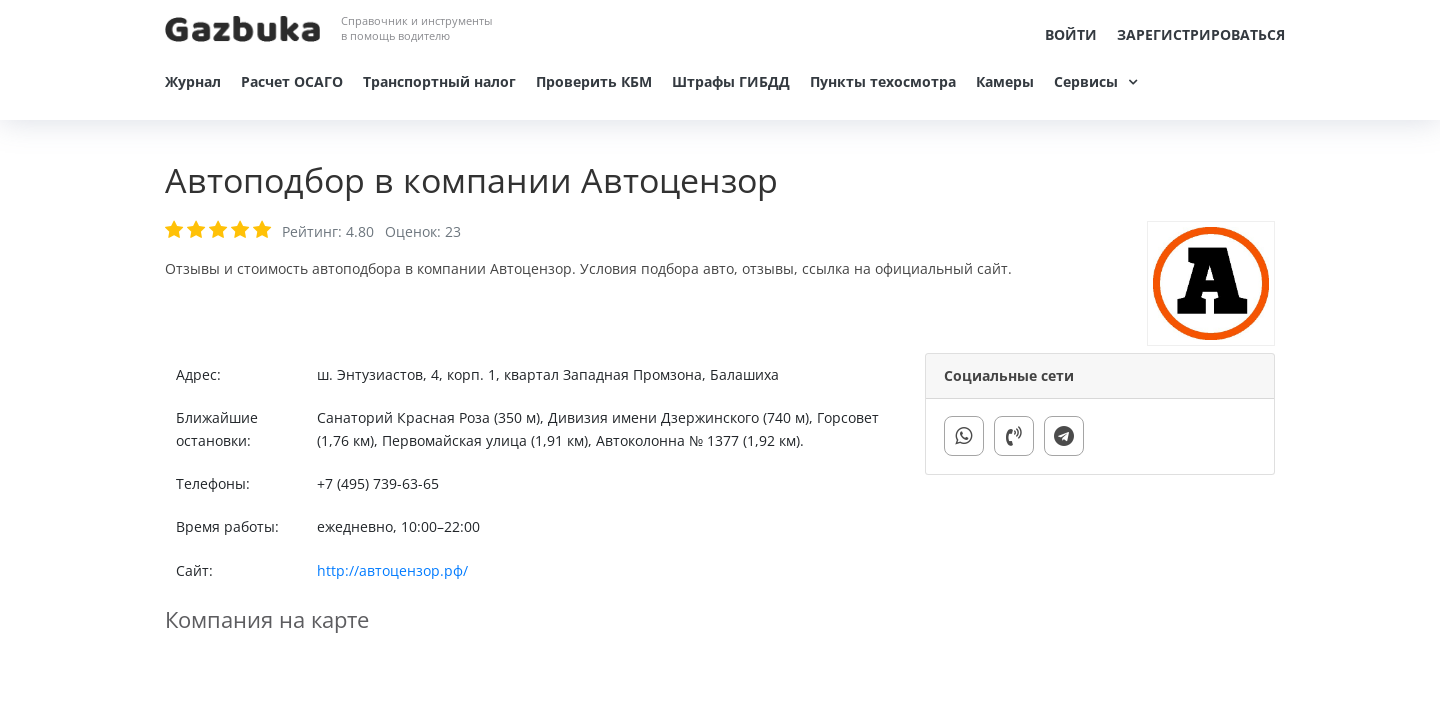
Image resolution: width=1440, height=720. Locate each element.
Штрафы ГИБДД (731, 81)
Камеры (1005, 81)
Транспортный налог (439, 81)
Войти (1071, 34)
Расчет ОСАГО (292, 81)
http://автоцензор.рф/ (392, 570)
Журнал (193, 81)
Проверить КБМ (594, 81)
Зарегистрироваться (1201, 34)
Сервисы (1086, 81)
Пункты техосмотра (883, 81)
